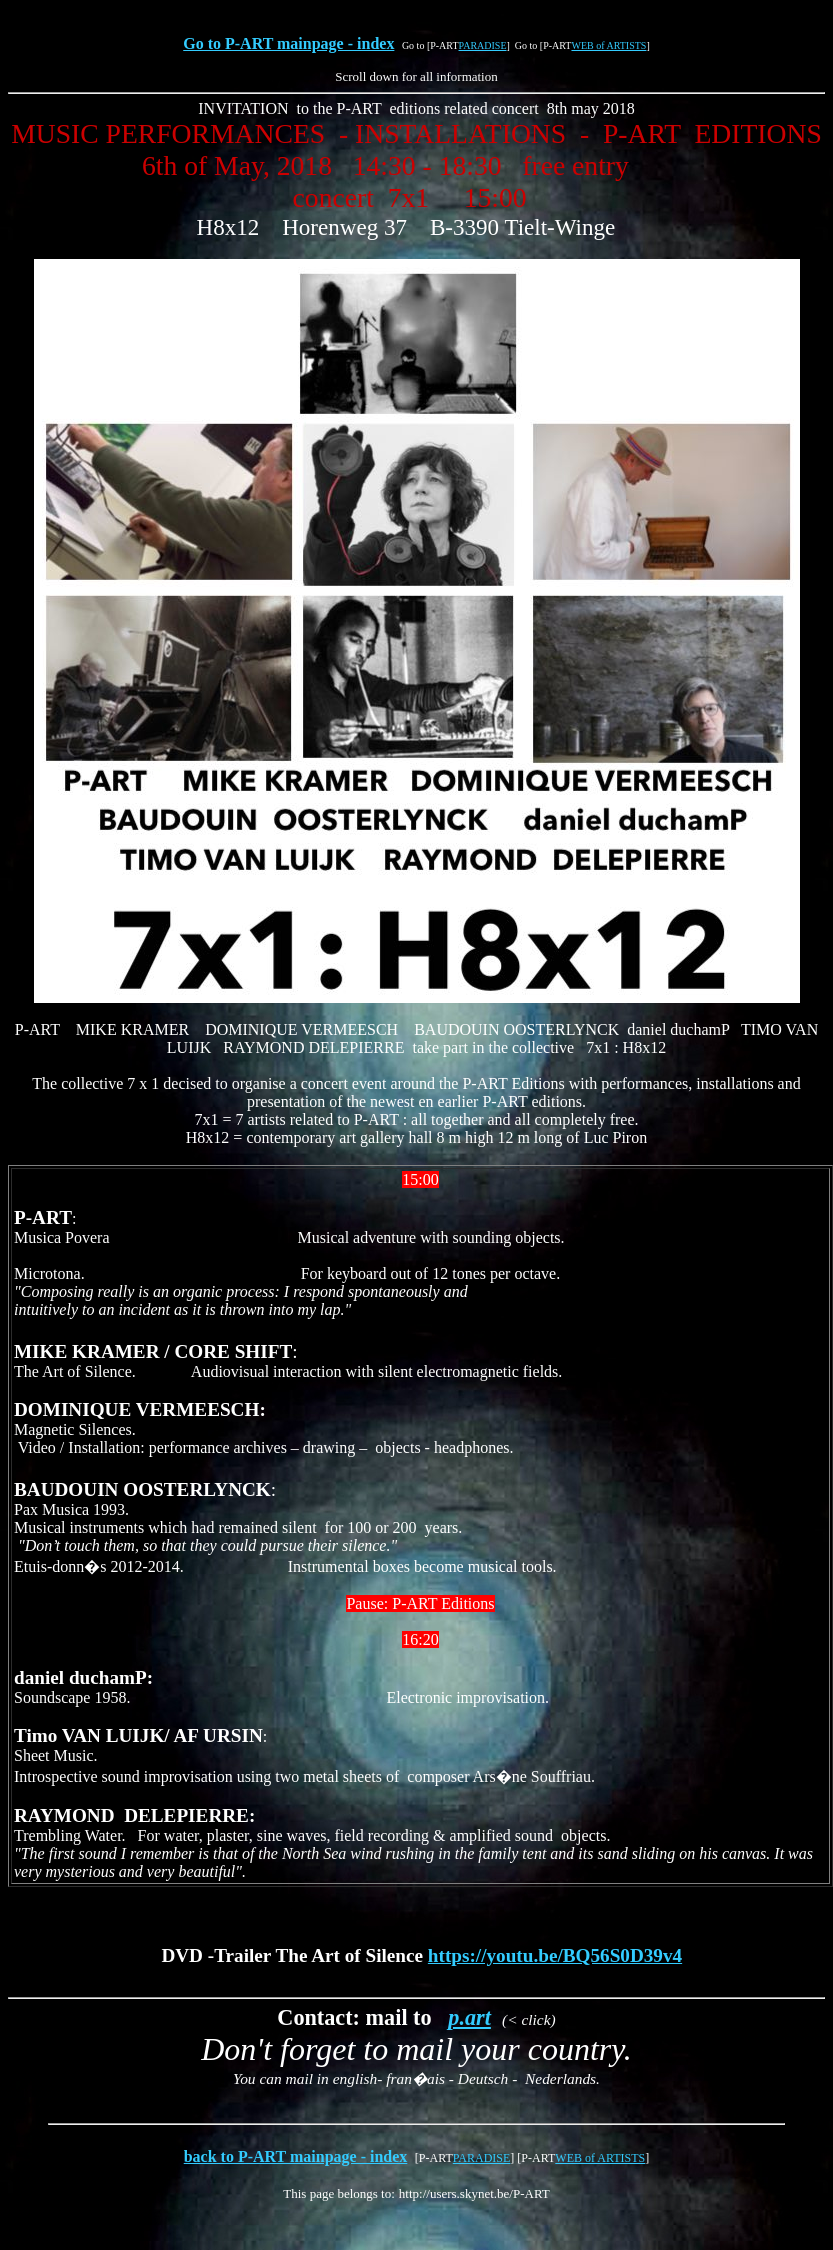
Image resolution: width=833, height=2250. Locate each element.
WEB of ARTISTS (608, 45)
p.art (469, 2017)
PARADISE (483, 45)
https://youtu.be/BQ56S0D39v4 (555, 1955)
